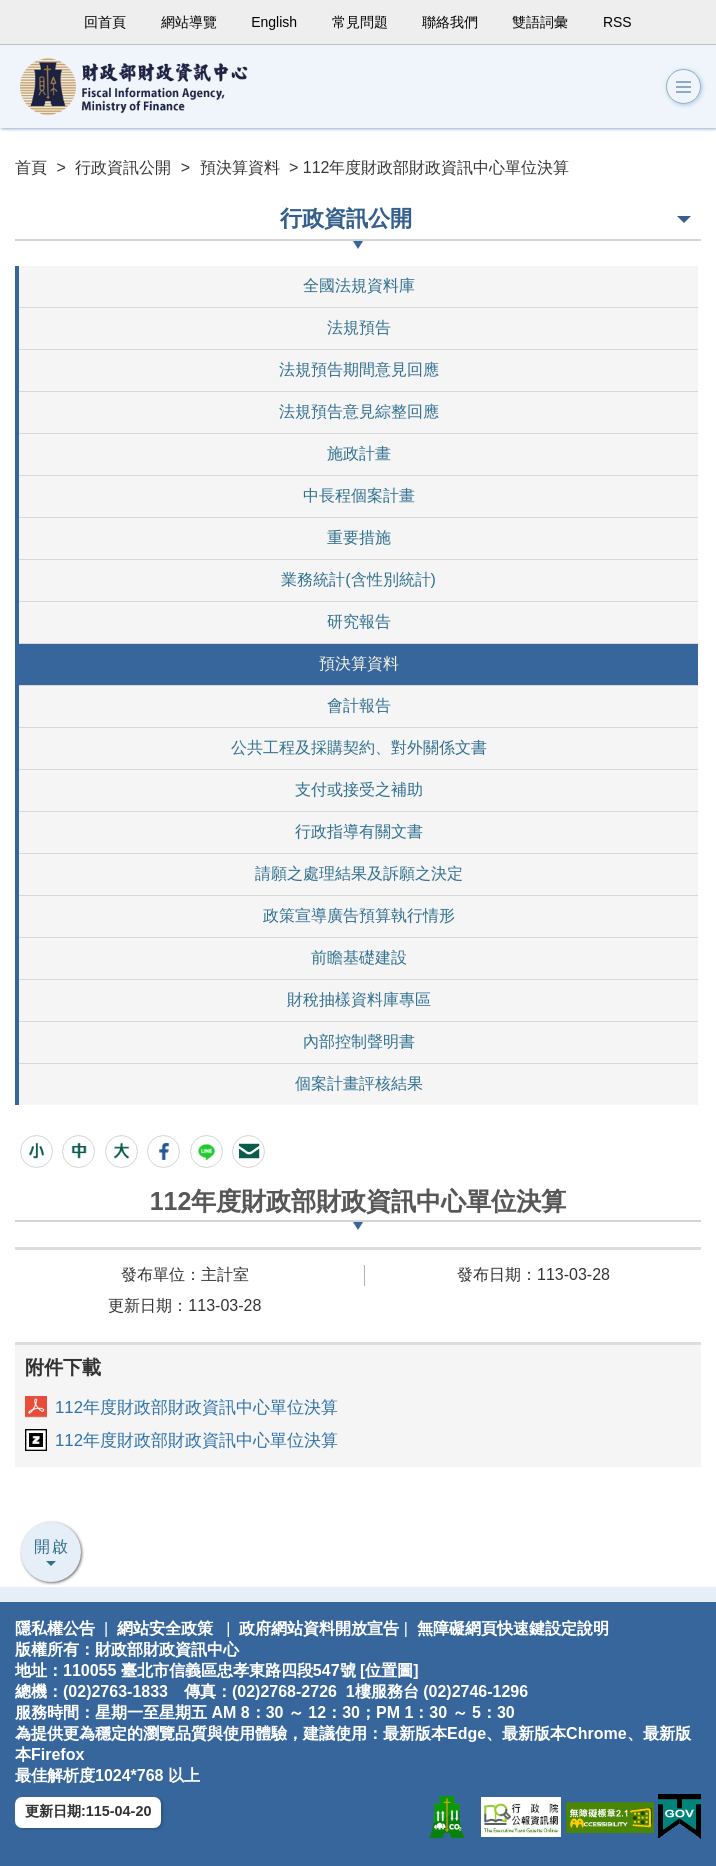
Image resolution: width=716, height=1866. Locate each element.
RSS (617, 22)
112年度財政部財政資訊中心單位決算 (196, 1407)
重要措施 (359, 537)
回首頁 (105, 22)
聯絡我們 (450, 22)
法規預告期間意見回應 (359, 369)
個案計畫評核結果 (359, 1083)
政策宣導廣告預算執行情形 (359, 915)
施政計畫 (359, 453)
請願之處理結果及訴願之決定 (359, 873)
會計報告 (359, 705)
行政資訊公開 (123, 167)
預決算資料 (240, 167)
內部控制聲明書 (359, 1041)
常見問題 (360, 22)
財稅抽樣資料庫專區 (359, 999)
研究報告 (359, 621)
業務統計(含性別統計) (358, 579)
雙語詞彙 (540, 22)
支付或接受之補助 (359, 789)
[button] (683, 87)
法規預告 (359, 327)
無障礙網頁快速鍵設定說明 (513, 1628)
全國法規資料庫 (359, 285)
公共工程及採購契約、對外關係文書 (359, 747)
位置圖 (389, 1670)
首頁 (31, 167)
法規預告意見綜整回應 (359, 411)
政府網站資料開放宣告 (319, 1628)
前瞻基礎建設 (359, 957)
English (274, 22)
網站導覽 (189, 22)
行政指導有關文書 (359, 831)
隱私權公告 (55, 1628)
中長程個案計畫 (359, 495)
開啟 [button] (52, 1546)
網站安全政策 (165, 1628)
